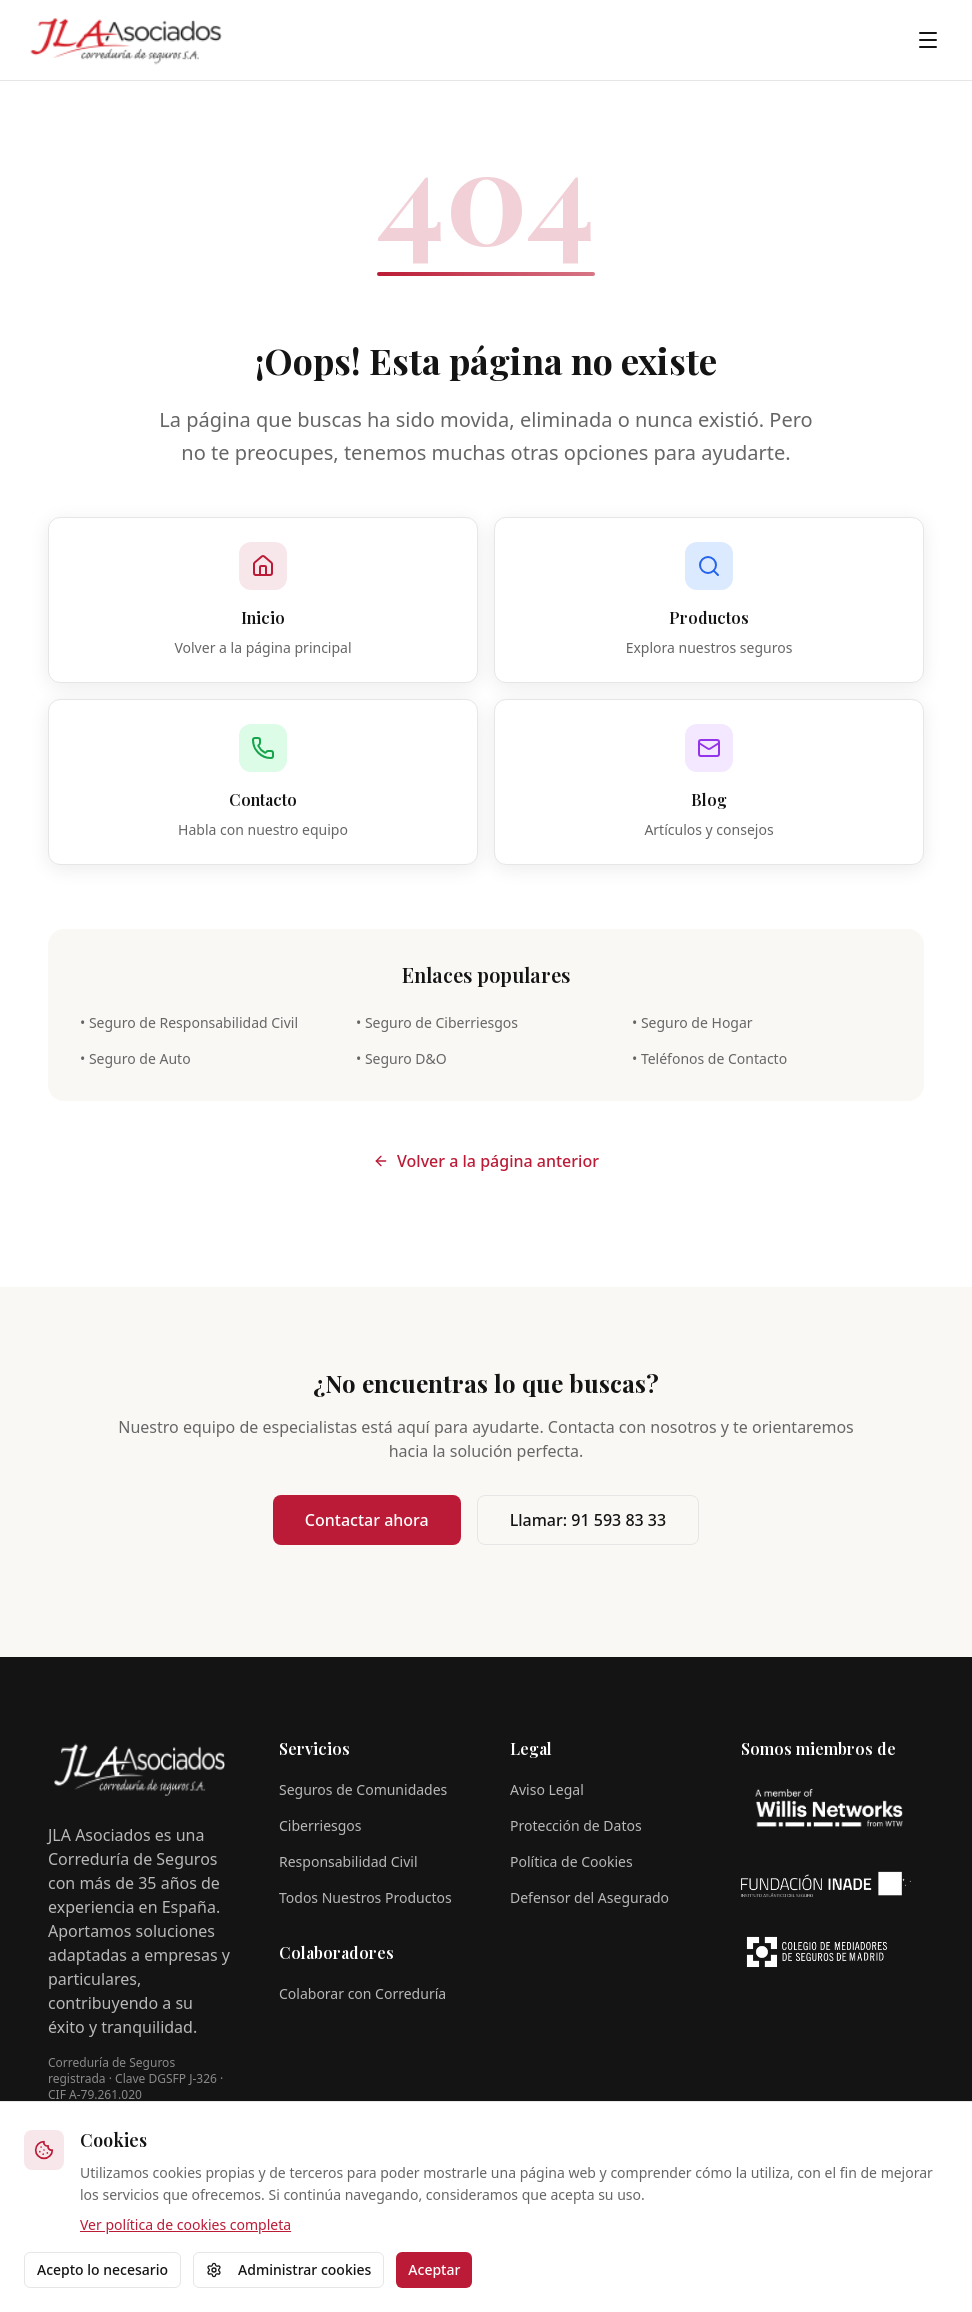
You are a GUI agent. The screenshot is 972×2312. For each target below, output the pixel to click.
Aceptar (434, 2269)
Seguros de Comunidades (363, 1789)
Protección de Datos (576, 1825)
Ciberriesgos (320, 1825)
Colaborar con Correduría (362, 1993)
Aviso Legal (547, 1789)
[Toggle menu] (928, 40)
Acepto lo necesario (102, 2269)
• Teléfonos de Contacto (709, 1058)
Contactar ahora (367, 1520)
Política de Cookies (571, 1861)
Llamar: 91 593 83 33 (588, 1520)
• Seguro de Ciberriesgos (437, 1022)
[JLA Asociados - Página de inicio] (126, 40)
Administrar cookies (288, 2269)
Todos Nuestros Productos (365, 1897)
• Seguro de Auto (135, 1058)
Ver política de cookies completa (185, 2224)
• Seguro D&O (401, 1058)
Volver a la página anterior (486, 1161)
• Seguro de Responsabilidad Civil (189, 1022)
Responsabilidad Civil (348, 1861)
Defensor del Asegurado (589, 1897)
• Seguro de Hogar (692, 1022)
